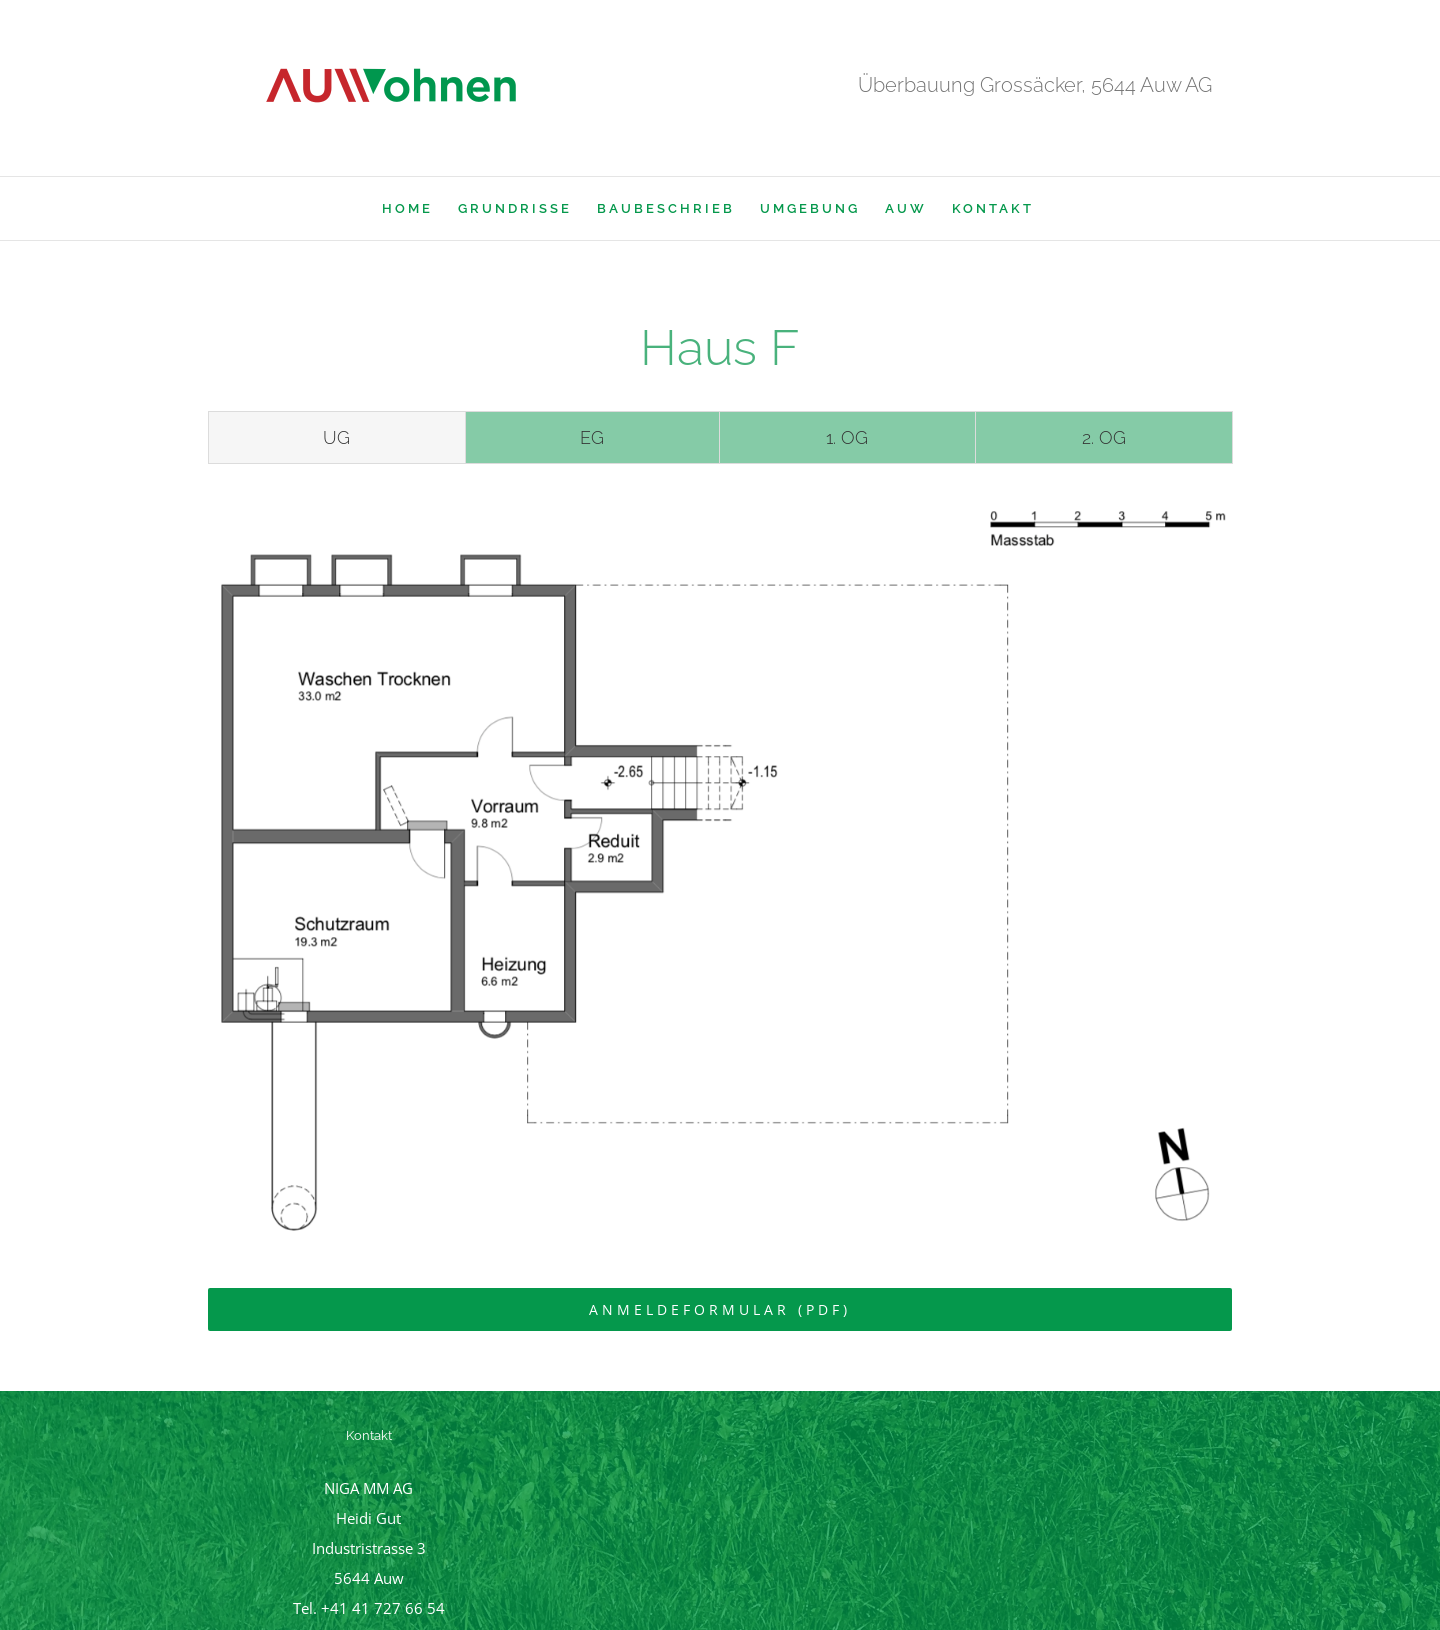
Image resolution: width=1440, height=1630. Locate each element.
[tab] (337, 438)
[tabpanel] (720, 870)
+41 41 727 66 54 (383, 1608)
